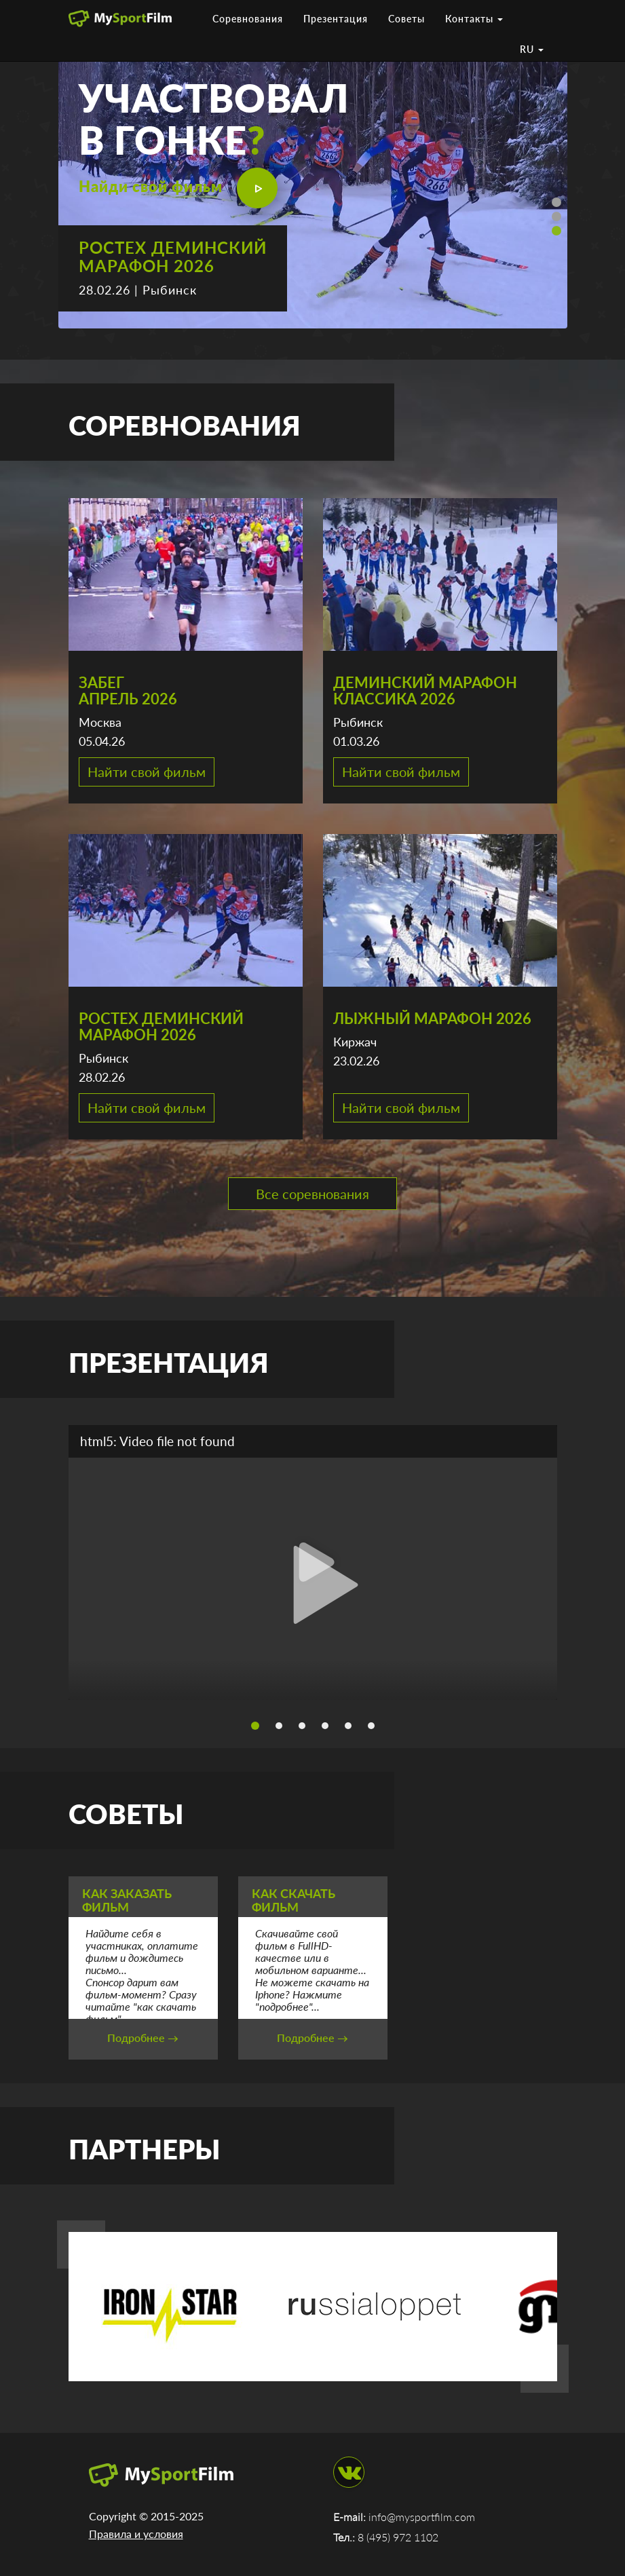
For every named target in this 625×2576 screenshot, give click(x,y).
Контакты (474, 18)
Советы (406, 18)
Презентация (335, 18)
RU (532, 49)
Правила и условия (136, 2533)
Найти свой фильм (147, 771)
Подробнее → (142, 2037)
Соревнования (247, 18)
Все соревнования (312, 1194)
